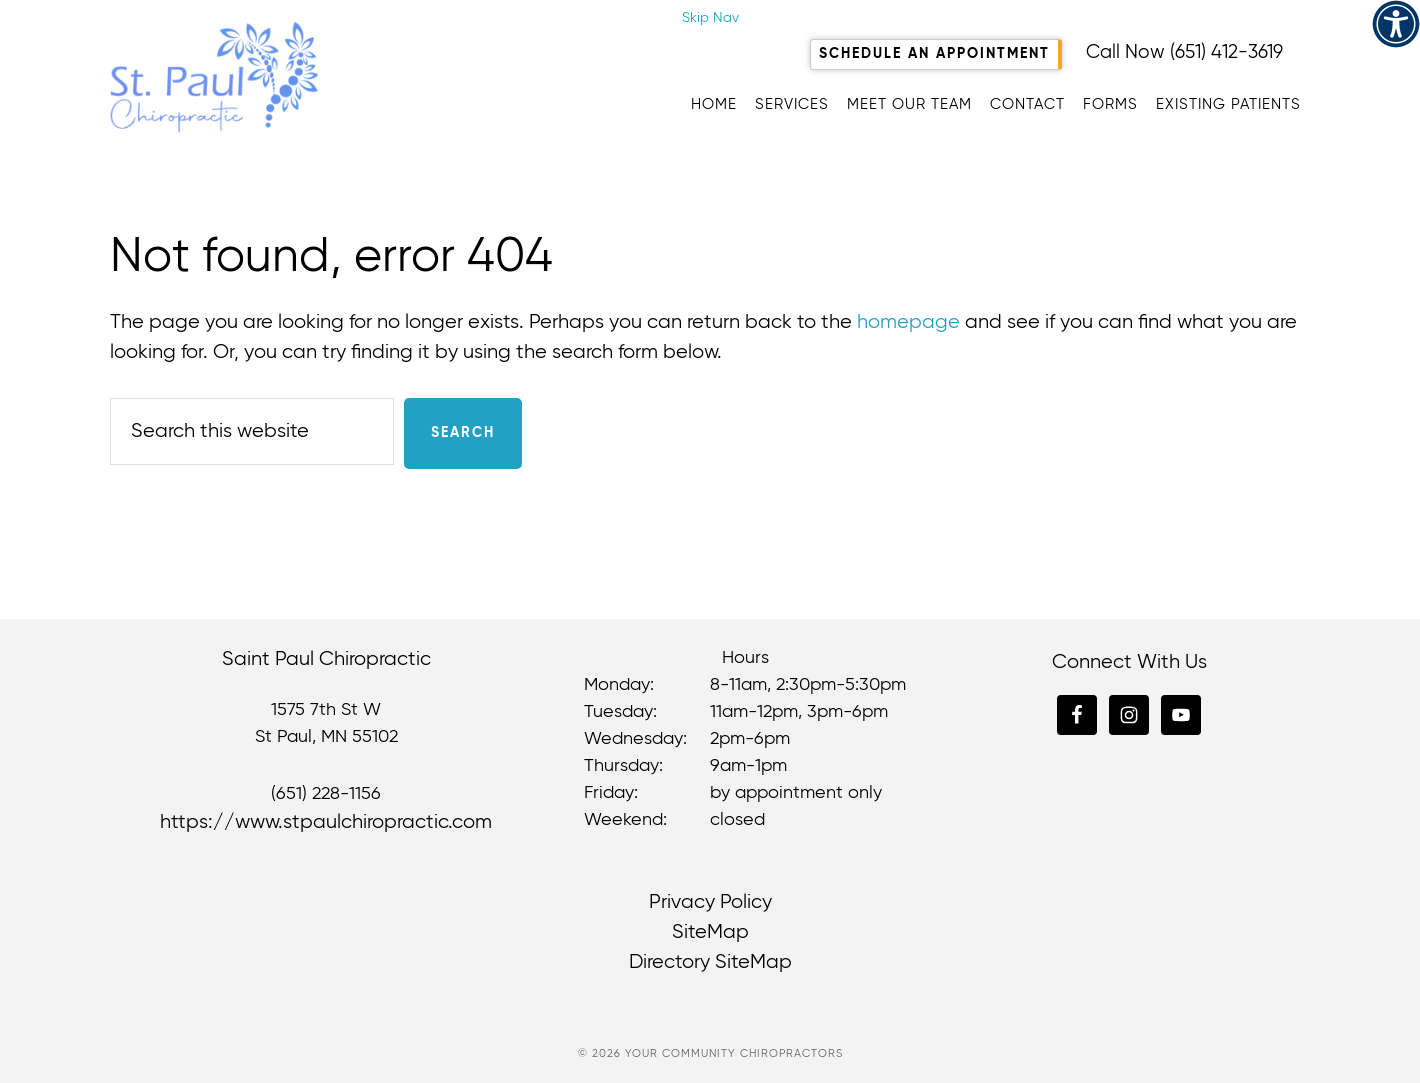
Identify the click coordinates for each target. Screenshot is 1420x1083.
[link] (1396, 24)
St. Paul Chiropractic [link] (310, 77)
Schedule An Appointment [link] (934, 54)
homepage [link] (908, 322)
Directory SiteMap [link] (710, 962)
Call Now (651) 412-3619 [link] (1184, 52)
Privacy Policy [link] (710, 902)
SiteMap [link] (710, 932)
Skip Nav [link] (710, 18)
